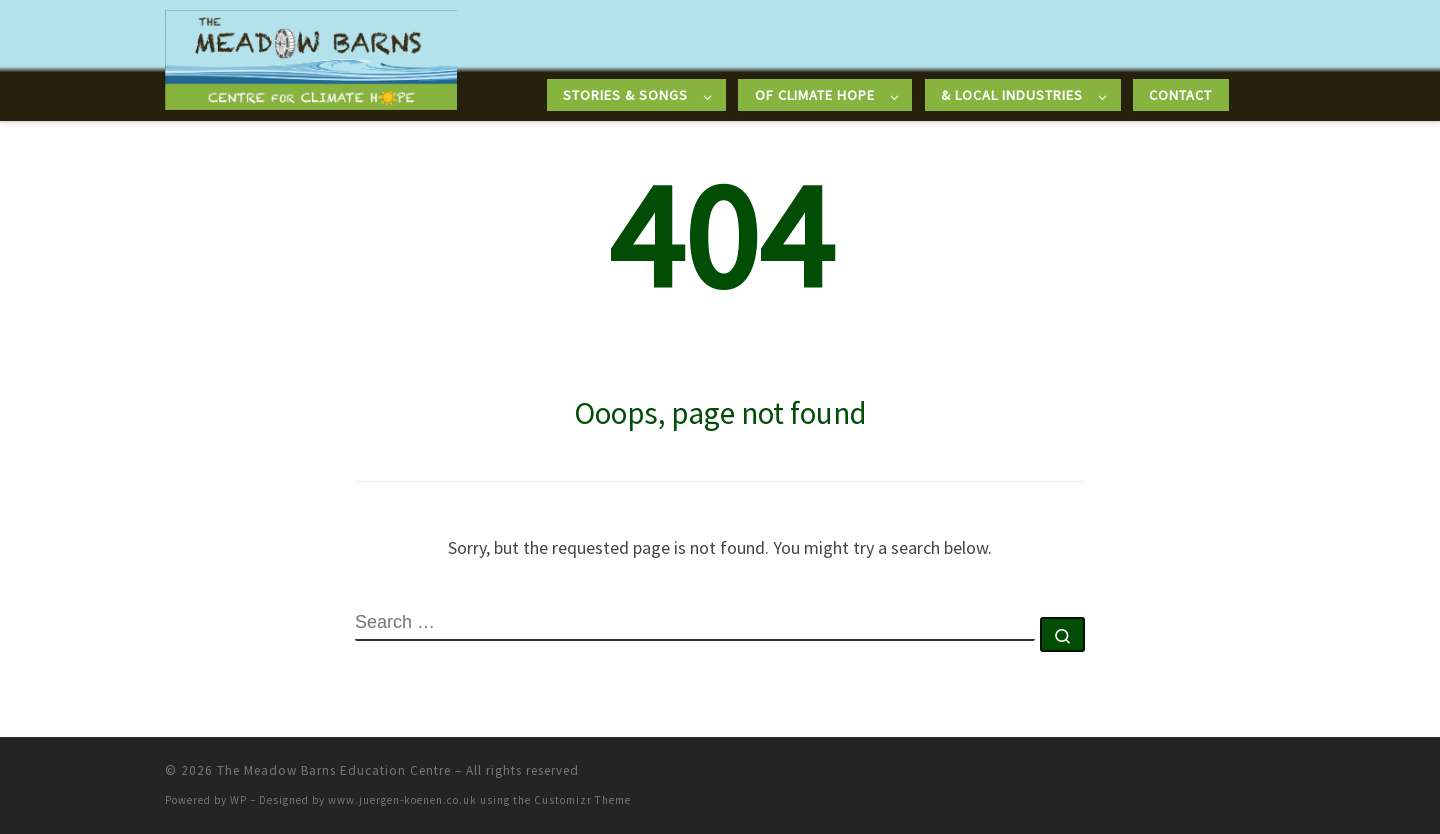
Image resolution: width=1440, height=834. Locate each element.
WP (238, 800)
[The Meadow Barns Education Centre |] (311, 56)
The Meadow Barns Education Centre (334, 770)
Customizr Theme (582, 800)
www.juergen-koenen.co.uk (402, 800)
